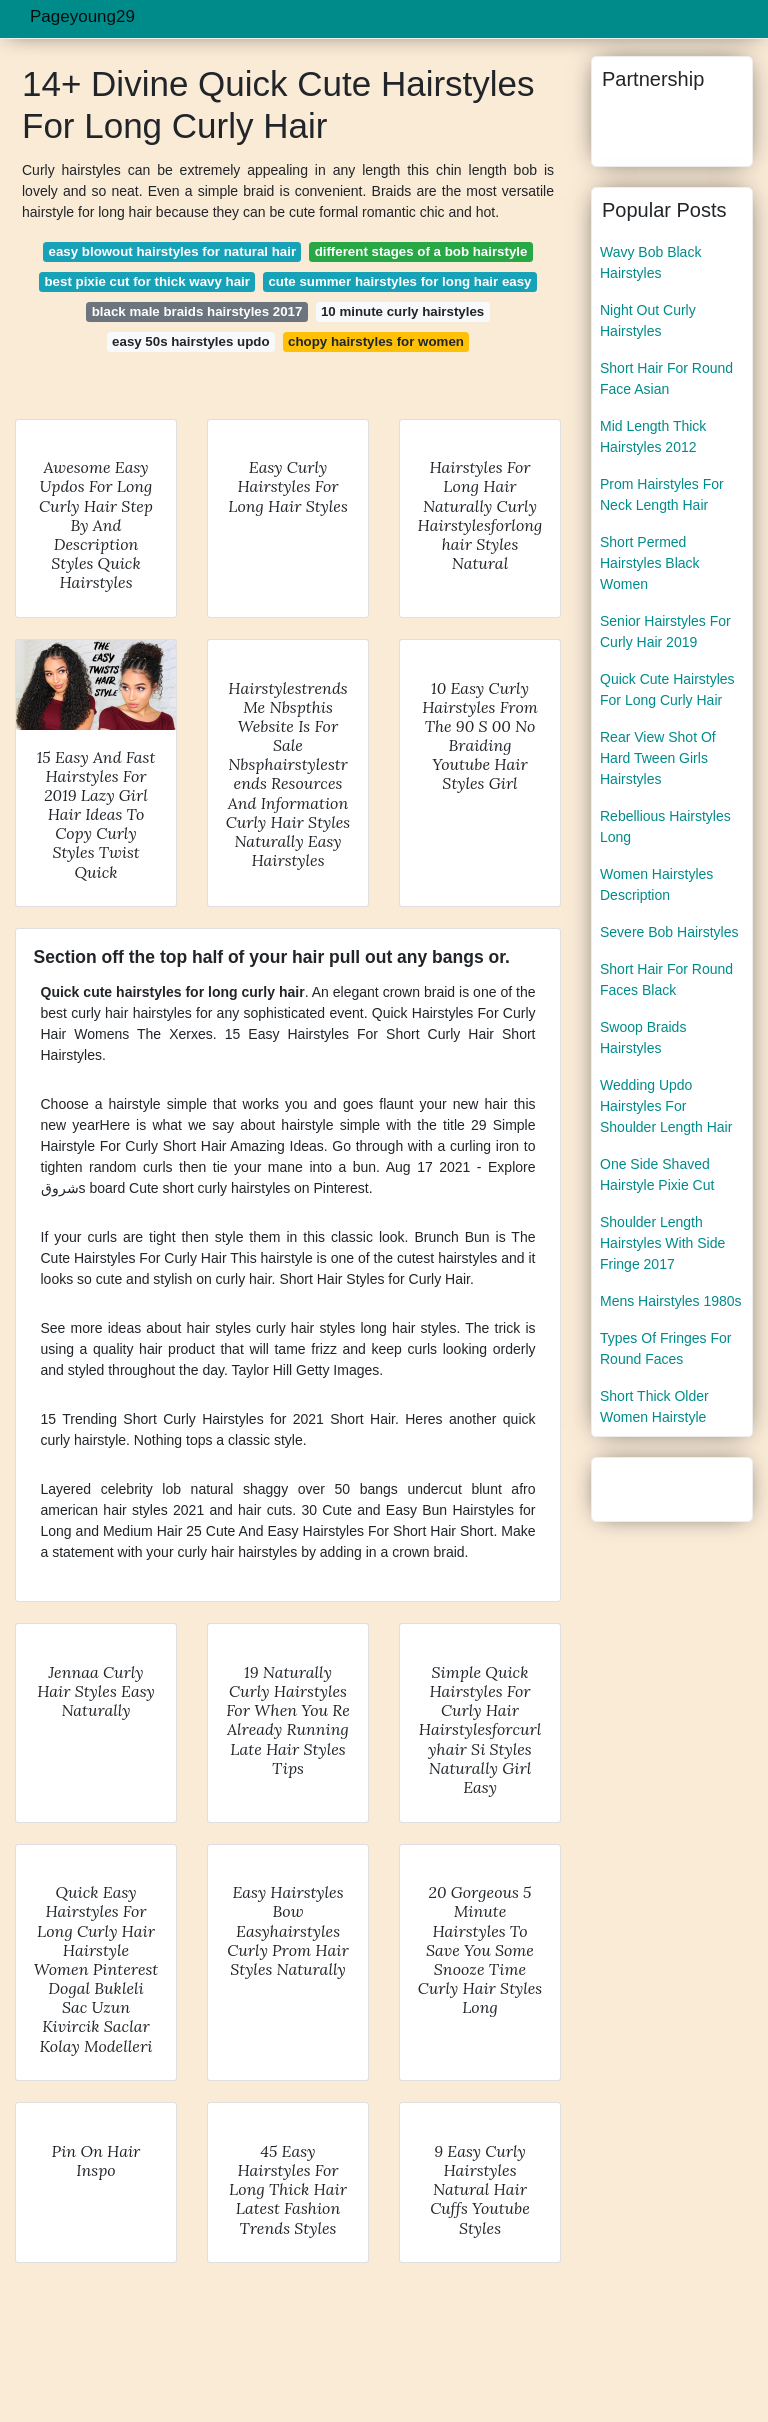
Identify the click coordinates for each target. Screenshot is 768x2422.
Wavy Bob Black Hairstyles (650, 262)
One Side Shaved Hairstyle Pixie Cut (657, 1174)
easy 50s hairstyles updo (190, 341)
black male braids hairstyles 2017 (197, 311)
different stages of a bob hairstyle (421, 251)
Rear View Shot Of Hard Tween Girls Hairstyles (658, 758)
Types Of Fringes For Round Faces (665, 1348)
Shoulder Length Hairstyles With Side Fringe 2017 (662, 1243)
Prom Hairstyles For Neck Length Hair (662, 494)
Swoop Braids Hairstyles (643, 1037)
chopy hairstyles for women (376, 341)
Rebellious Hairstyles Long (665, 826)
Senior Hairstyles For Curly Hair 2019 (665, 631)
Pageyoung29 (82, 16)
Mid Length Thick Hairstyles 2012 (653, 436)
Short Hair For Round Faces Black (666, 979)
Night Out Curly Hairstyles (648, 320)
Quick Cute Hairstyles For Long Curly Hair (667, 689)
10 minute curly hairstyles (402, 311)
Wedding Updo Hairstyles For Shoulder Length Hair (666, 1106)
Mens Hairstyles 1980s (671, 1301)
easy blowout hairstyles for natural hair (173, 251)
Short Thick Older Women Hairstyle (654, 1406)
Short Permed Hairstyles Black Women (650, 563)
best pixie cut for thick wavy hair (146, 281)
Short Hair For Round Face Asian (666, 378)
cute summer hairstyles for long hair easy (399, 281)
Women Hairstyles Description (656, 884)
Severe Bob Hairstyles (669, 932)
